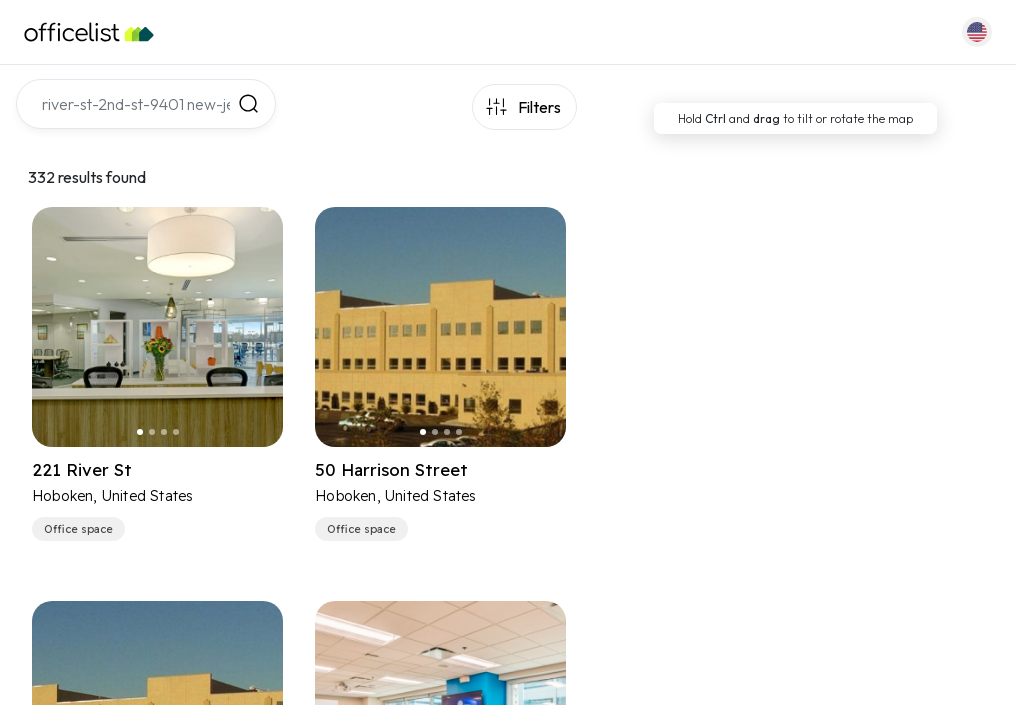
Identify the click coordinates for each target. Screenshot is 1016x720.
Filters (539, 107)
